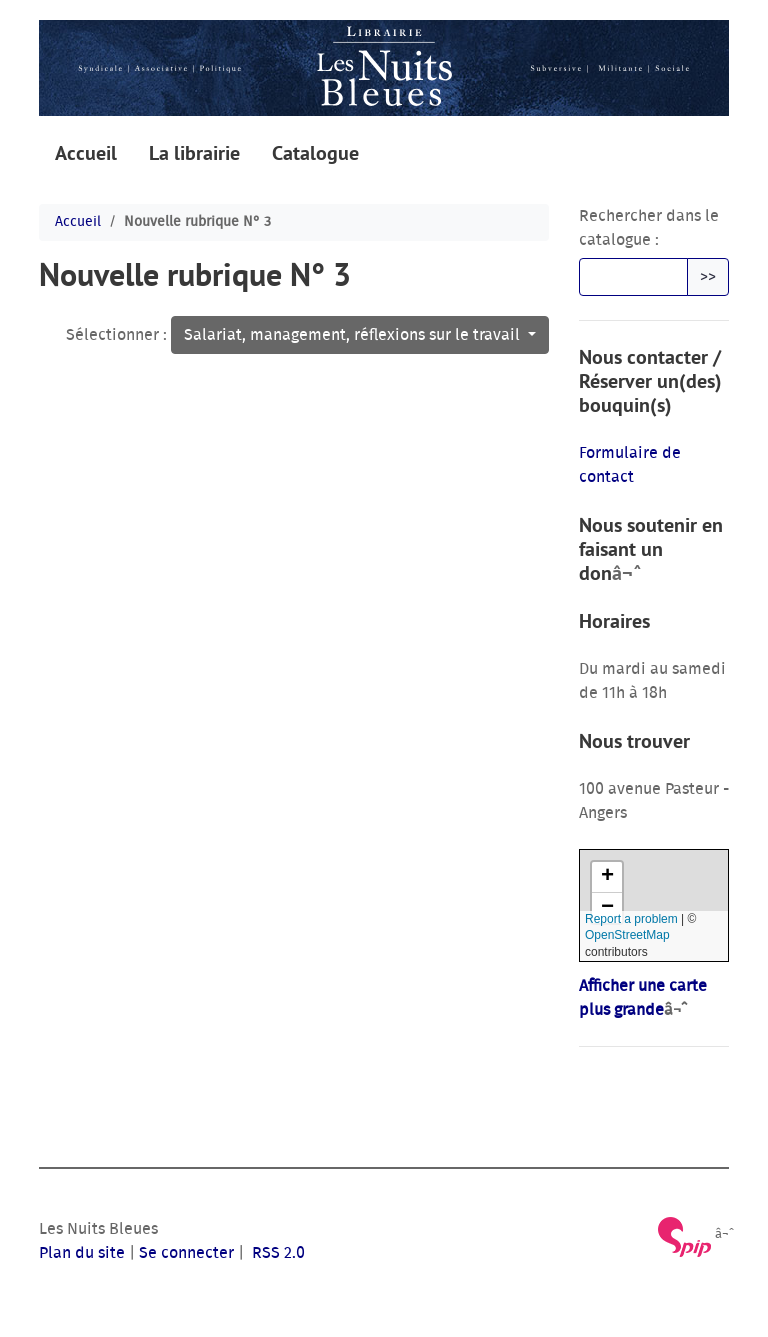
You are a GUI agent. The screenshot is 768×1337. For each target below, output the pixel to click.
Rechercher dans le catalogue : (649, 228)
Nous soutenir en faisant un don (651, 549)
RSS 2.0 (276, 1253)
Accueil (86, 153)
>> (708, 277)
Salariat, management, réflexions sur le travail (354, 335)
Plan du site (82, 1253)
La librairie (194, 153)
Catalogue (315, 153)
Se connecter (186, 1253)
